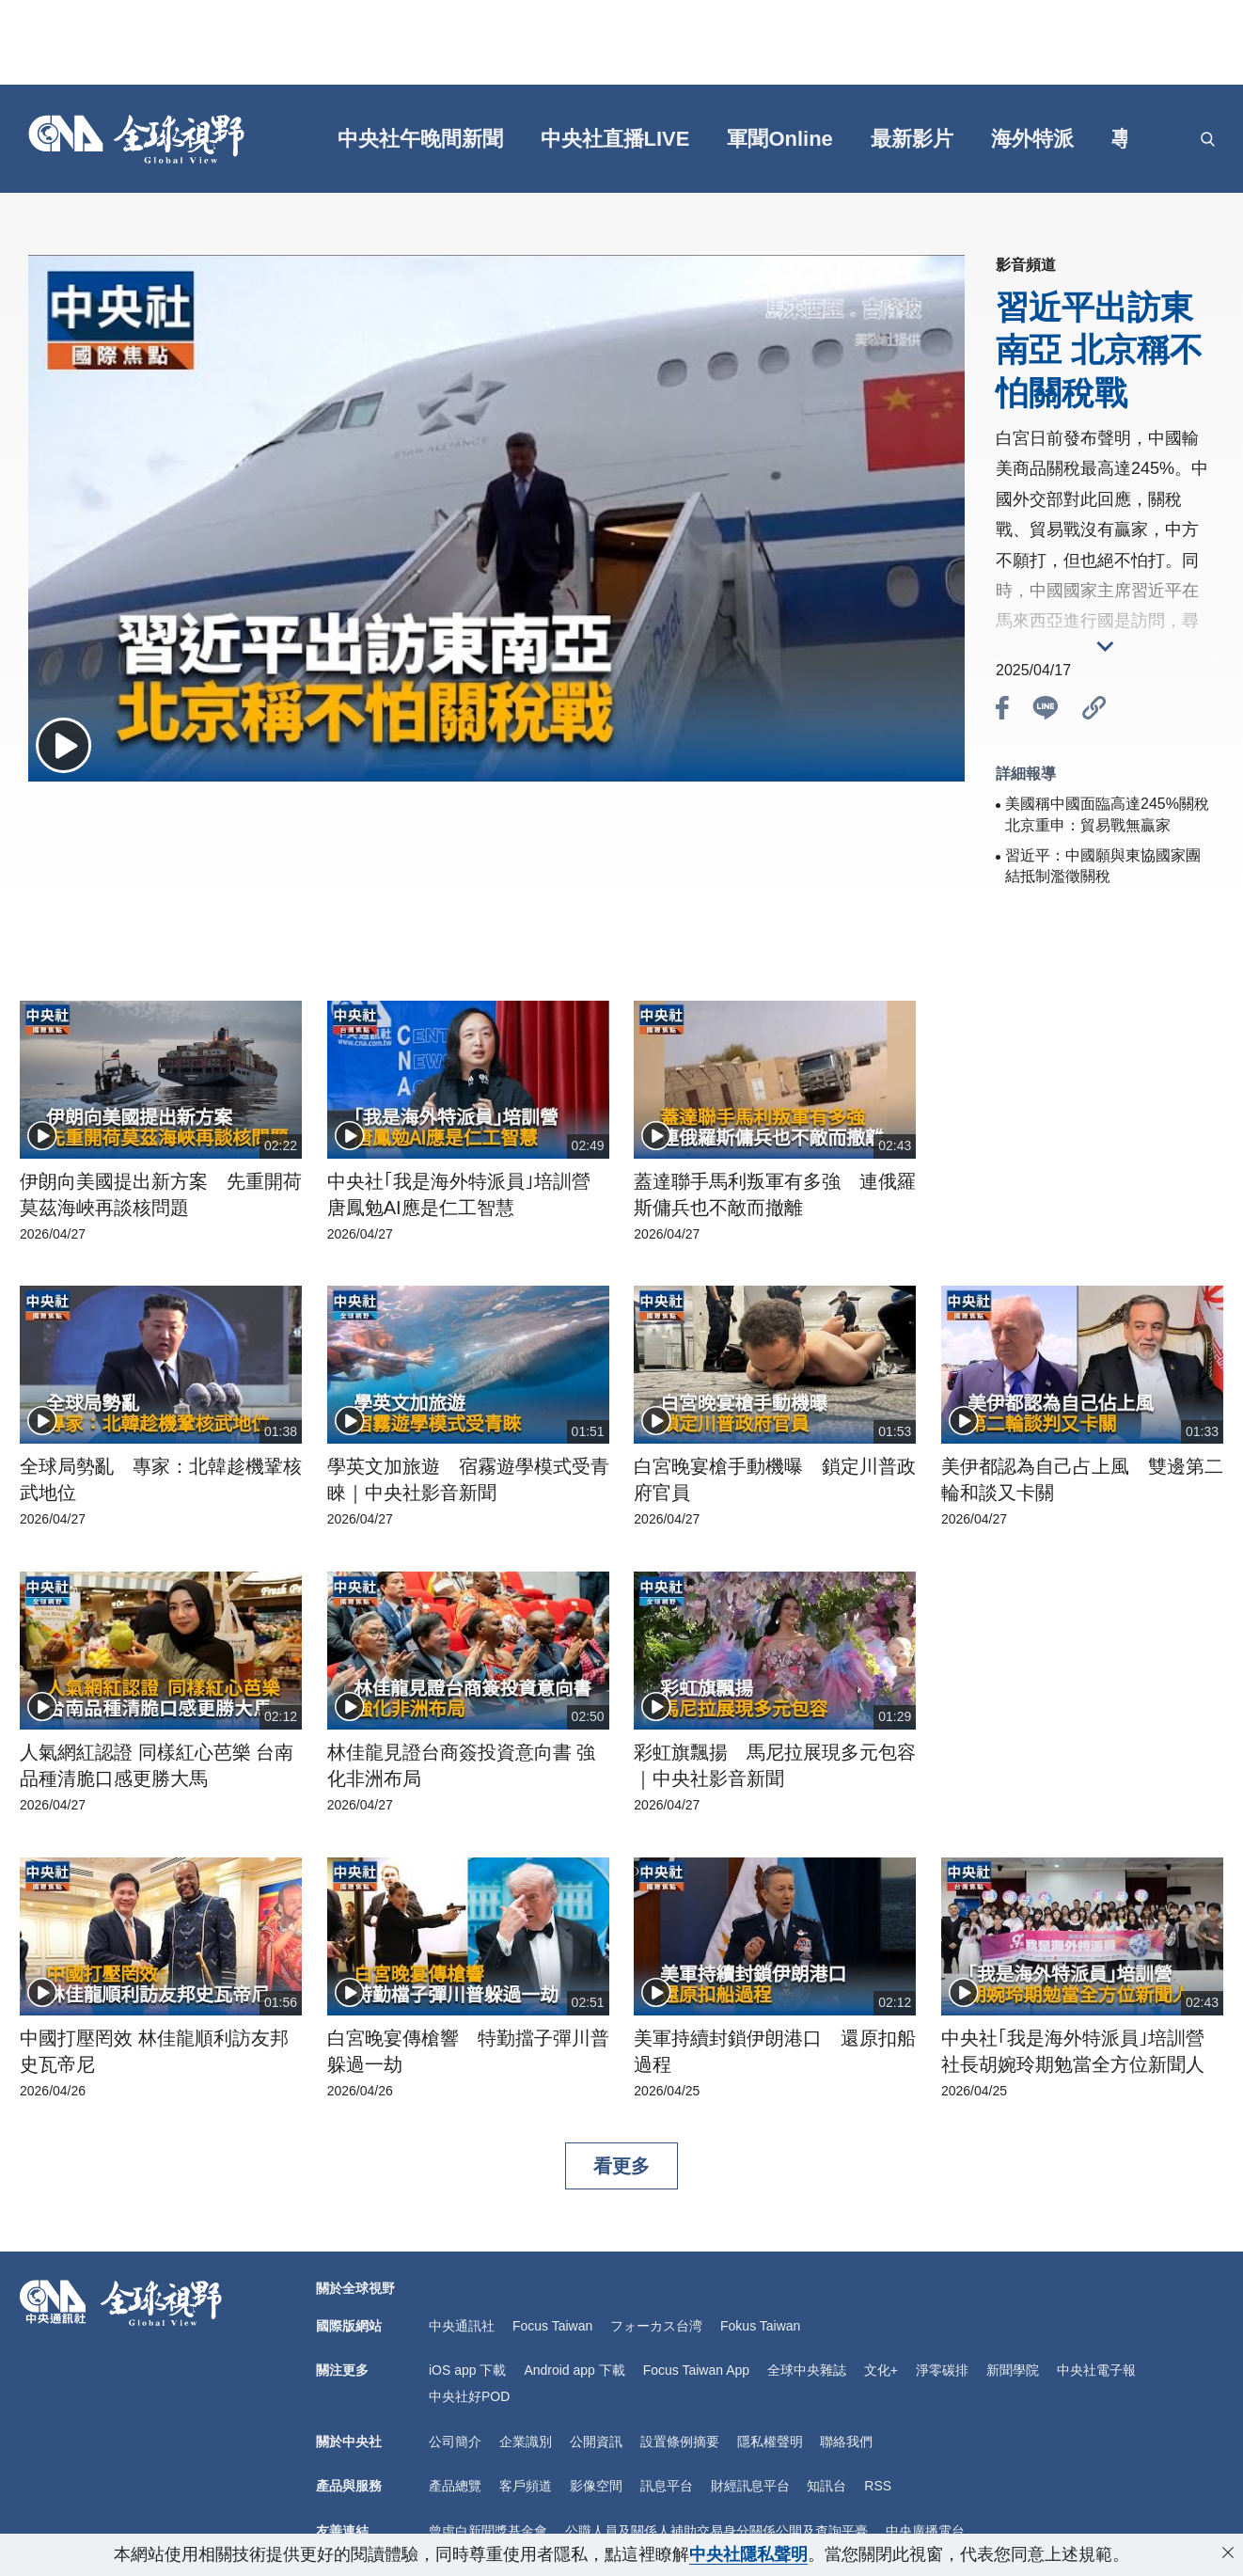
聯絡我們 (846, 2441)
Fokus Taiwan (760, 2325)
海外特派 (1032, 138)
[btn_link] (1094, 711)
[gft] (284, 139)
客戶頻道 (525, 2485)
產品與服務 (349, 2485)
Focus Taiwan (552, 2325)
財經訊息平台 (750, 2485)
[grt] (1162, 139)
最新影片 (912, 138)
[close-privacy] (1228, 2552)
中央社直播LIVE (615, 138)
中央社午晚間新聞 (420, 138)
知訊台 (826, 2485)
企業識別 (525, 2441)
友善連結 (342, 2530)
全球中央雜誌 (806, 2370)
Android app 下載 (574, 2370)
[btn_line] (1045, 711)
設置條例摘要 (679, 2441)
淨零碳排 (942, 2370)
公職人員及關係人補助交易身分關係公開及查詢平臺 (716, 2530)
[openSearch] (1208, 139)
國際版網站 (349, 2325)
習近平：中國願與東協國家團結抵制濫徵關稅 (1103, 865)
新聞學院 (1012, 2370)
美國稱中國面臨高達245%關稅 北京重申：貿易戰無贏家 (1107, 814)
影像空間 (596, 2485)
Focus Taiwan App (696, 2370)
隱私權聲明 (770, 2441)
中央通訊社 (462, 2325)
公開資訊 (596, 2441)
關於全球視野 (355, 2288)
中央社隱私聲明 (748, 2554)
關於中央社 (349, 2441)
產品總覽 (455, 2485)
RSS (877, 2485)
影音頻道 (1026, 265)
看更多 (621, 2166)
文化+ (881, 2370)
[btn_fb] (1002, 711)
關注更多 (342, 2370)
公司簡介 (455, 2441)
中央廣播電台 (925, 2530)
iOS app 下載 (467, 2370)
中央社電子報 (1096, 2370)
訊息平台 (666, 2485)
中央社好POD (469, 2396)
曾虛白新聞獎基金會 (488, 2530)
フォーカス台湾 (656, 2325)
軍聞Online (779, 138)
